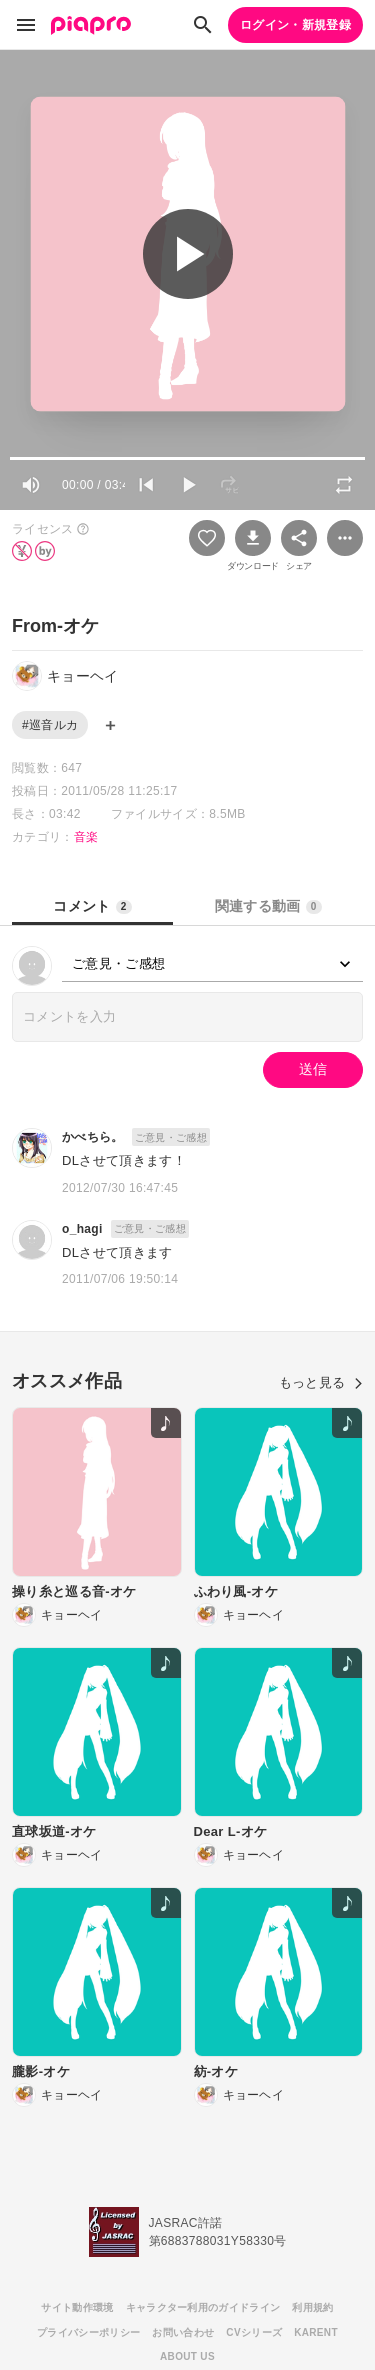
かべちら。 (93, 1137)
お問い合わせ (183, 2332)
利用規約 (312, 2307)
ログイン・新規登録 (295, 25)
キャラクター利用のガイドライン (203, 2307)
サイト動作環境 (77, 2307)
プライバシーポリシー (88, 2332)
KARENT (316, 2332)
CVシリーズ (254, 2332)
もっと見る (321, 1382)
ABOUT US (187, 2356)
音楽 (86, 837)
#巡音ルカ (50, 725)
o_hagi (82, 1229)
